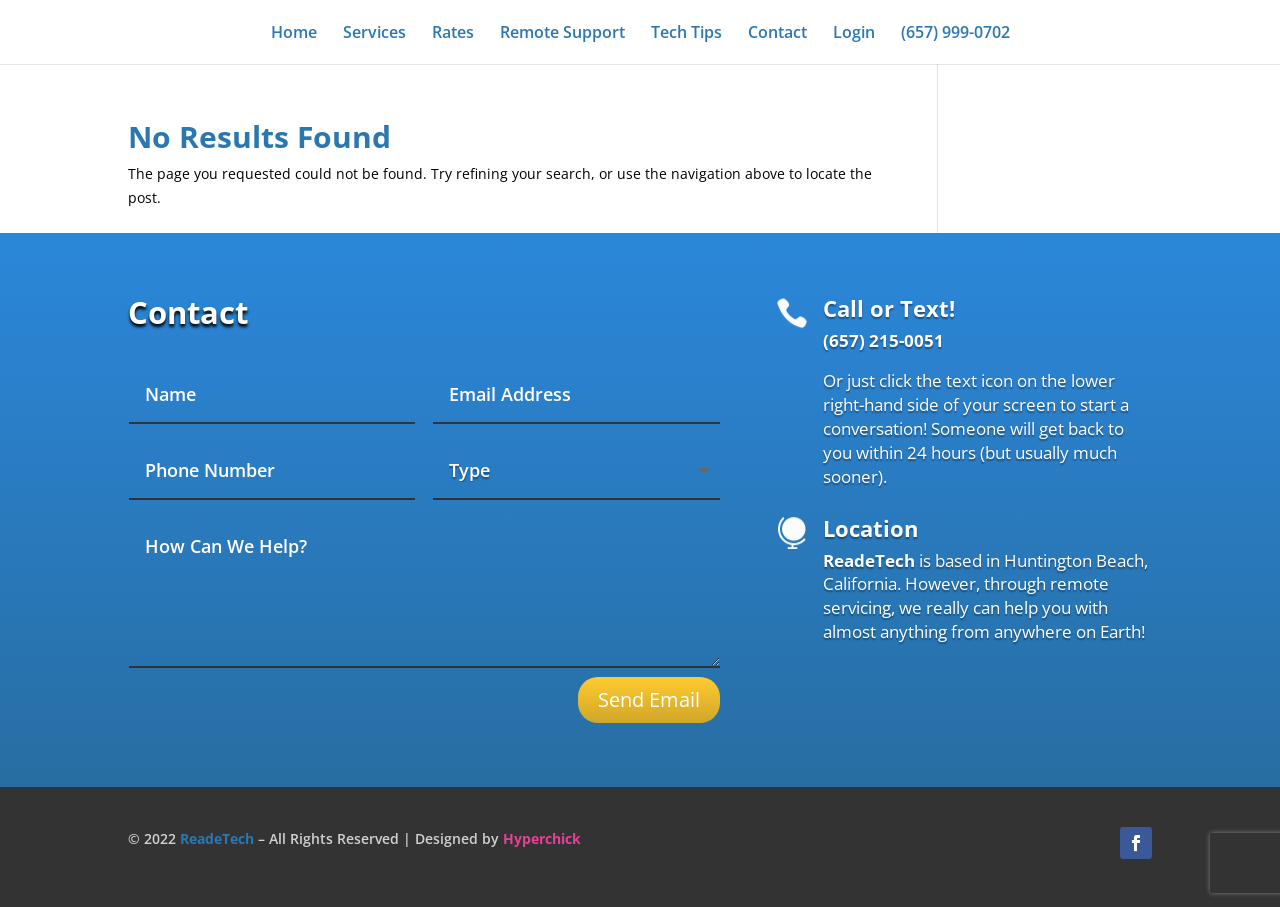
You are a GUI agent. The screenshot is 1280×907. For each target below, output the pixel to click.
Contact (777, 34)
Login (854, 34)
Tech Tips (686, 34)
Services (374, 34)
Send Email (649, 699)
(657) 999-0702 (955, 34)
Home (294, 34)
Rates (453, 34)
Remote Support (562, 34)
